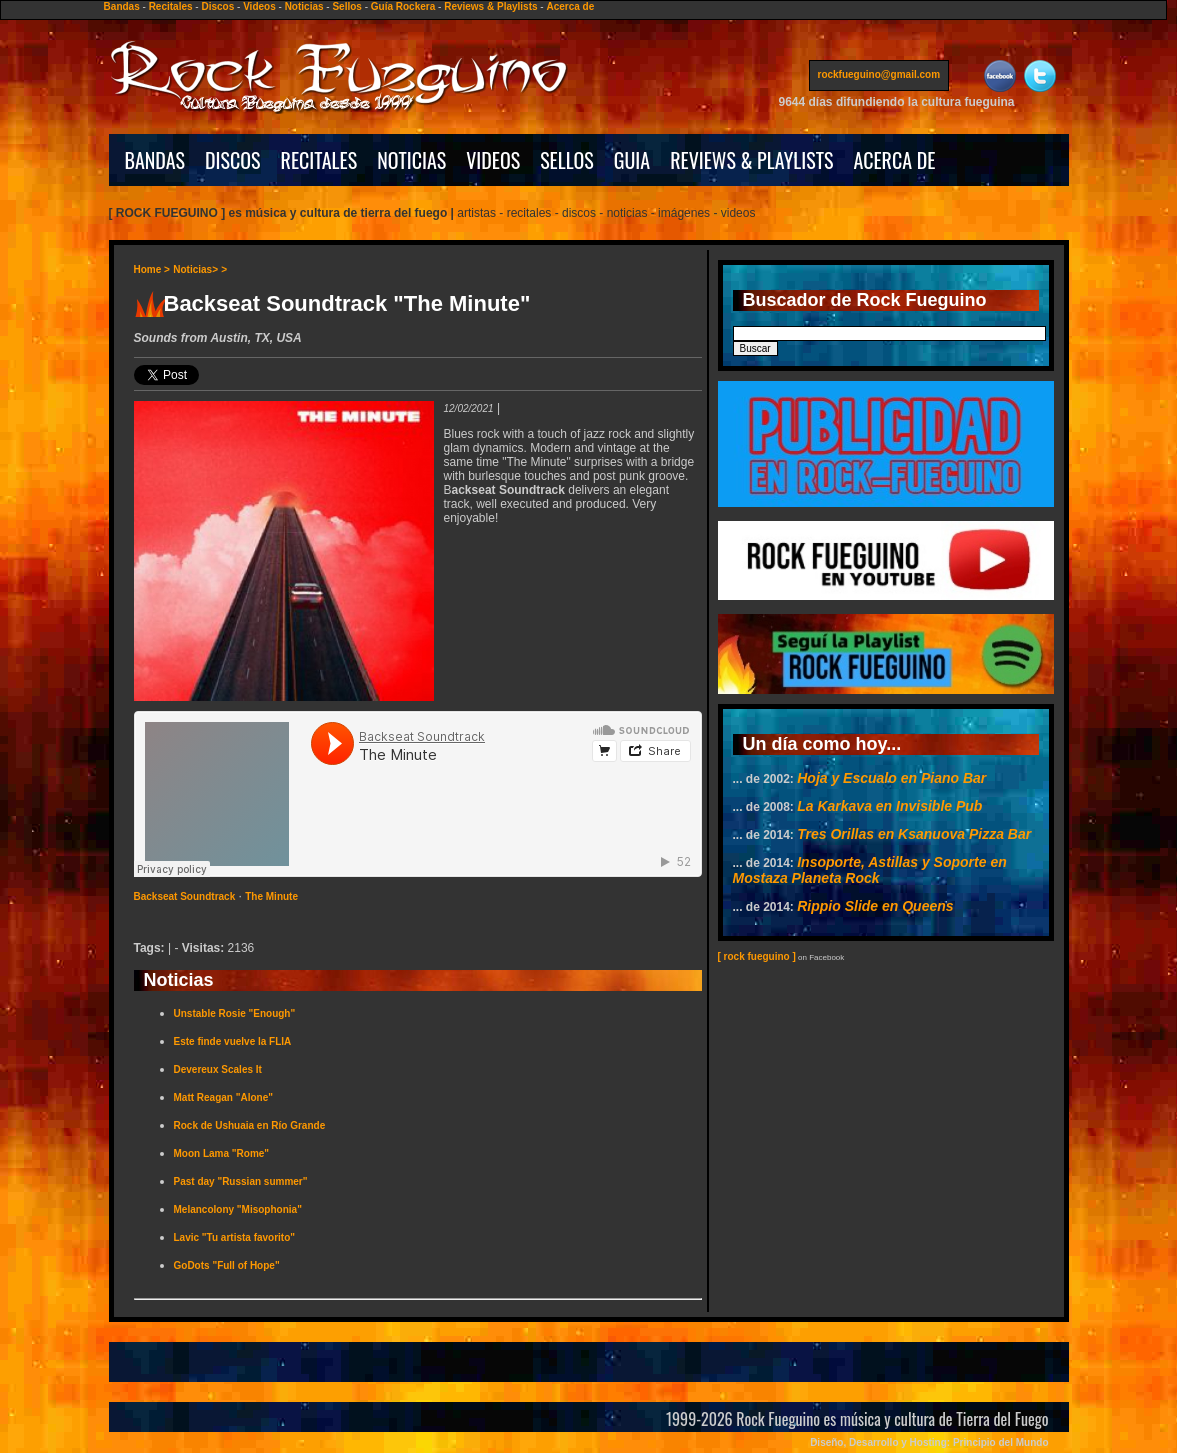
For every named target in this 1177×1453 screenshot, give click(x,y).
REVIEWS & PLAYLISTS (751, 160)
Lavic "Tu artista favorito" (235, 1237)
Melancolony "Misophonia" (238, 1209)
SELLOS (567, 160)
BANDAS (155, 160)
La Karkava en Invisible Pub (889, 806)
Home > (152, 269)
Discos (217, 6)
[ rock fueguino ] (757, 956)
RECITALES (319, 160)
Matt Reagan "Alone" (224, 1097)
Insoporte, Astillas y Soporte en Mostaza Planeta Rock (870, 870)
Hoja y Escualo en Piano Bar (891, 778)
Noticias (304, 6)
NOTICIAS (411, 160)
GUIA (632, 160)
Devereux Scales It (218, 1069)
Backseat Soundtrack (185, 896)
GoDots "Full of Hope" (227, 1265)
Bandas (122, 6)
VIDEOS (493, 160)
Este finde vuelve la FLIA (233, 1041)
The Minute (271, 896)
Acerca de (570, 6)
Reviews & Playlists (490, 6)
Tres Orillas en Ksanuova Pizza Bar (914, 834)
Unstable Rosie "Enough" (235, 1013)
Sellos (346, 6)
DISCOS (233, 160)
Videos (259, 6)
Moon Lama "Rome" (222, 1153)
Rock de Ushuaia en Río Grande (250, 1125)
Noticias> (195, 269)
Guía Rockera (403, 6)
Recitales (171, 6)
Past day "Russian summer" (241, 1181)
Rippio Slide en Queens (875, 906)
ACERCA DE (894, 160)
